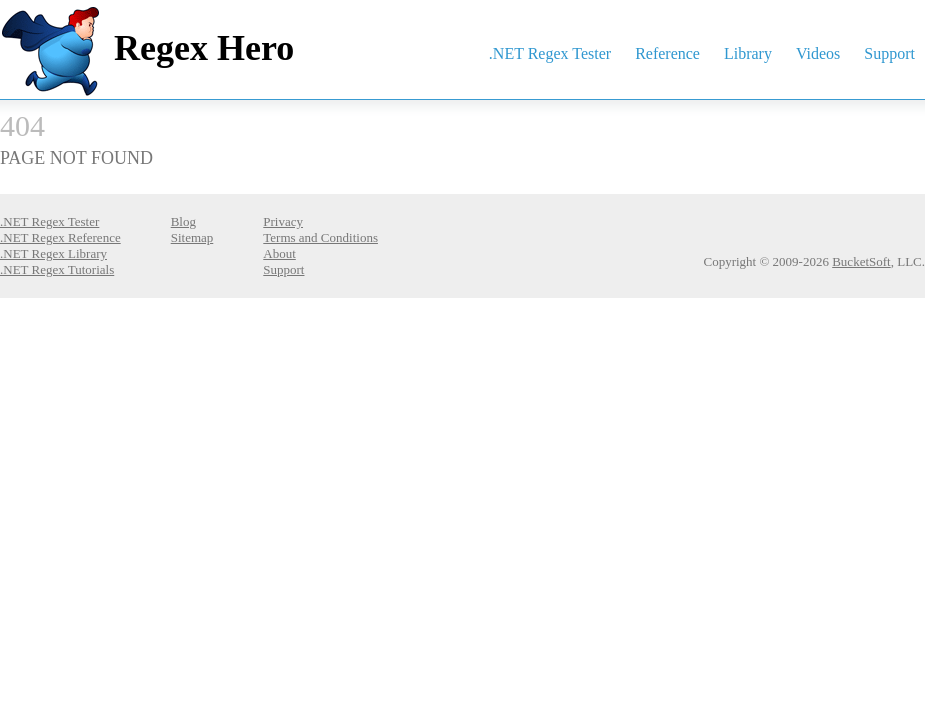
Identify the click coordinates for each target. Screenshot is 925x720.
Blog (183, 221)
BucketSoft (861, 261)
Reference (667, 53)
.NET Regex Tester (550, 53)
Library (748, 53)
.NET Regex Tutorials (57, 269)
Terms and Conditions (320, 237)
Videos (818, 53)
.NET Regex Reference (60, 237)
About (279, 253)
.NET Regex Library (53, 253)
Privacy (283, 221)
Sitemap (192, 237)
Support (889, 53)
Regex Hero (204, 48)
